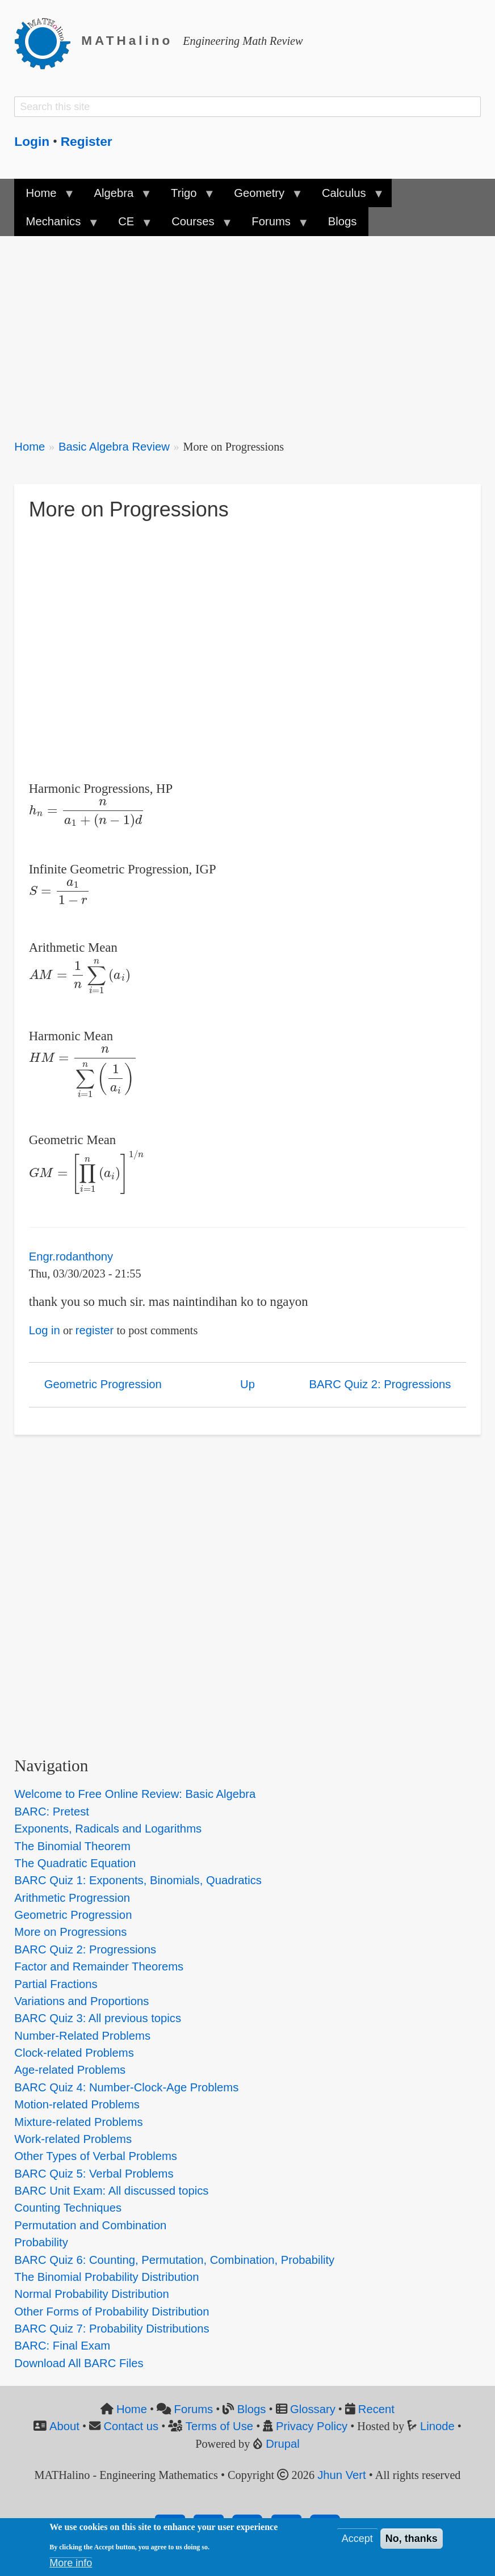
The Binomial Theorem (72, 1846)
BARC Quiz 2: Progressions (380, 1384)
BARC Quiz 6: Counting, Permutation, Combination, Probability (174, 2260)
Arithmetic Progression (72, 1898)
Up (247, 1384)
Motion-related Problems (77, 2104)
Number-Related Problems (82, 2035)
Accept (357, 2538)
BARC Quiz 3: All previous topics (97, 2018)
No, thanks (411, 2538)
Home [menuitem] (44, 197)
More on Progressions (70, 1932)
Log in (44, 1330)
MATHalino (127, 40)
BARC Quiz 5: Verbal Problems (93, 2173)
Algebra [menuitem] (116, 197)
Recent (376, 2409)
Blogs (251, 2409)
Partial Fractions (55, 1984)
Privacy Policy (311, 2426)
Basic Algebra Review (114, 446)
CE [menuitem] (129, 225)
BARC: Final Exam (62, 2345)
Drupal (283, 2444)
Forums (193, 2409)
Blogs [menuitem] (342, 221)
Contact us (130, 2426)
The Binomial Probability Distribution (106, 2277)
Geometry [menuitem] (262, 197)
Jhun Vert (341, 2475)
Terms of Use (219, 2426)
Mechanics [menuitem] (56, 225)
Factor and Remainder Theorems (98, 1966)
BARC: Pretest (51, 1811)
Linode (437, 2426)
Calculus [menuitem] (347, 197)
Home (29, 446)
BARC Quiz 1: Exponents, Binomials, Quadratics (138, 1880)
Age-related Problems (69, 2070)
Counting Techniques (67, 2207)
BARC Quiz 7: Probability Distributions (111, 2328)
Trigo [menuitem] (187, 197)
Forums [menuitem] (274, 225)
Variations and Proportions (81, 2001)
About (64, 2426)
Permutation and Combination (90, 2225)
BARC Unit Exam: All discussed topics (111, 2190)
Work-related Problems (73, 2139)
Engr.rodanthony (71, 1256)
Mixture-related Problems (78, 2122)
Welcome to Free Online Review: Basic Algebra (134, 1794)
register (94, 1330)
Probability (41, 2242)
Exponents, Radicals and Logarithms (108, 1828)
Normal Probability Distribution (91, 2294)
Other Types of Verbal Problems (95, 2156)
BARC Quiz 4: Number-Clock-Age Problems (126, 2087)
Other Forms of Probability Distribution (111, 2311)
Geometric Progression (103, 1384)
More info (70, 2563)
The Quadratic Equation (75, 1863)
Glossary (312, 2409)
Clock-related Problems (73, 2052)
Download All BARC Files (78, 2363)
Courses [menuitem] (196, 225)
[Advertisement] (247, 329)
